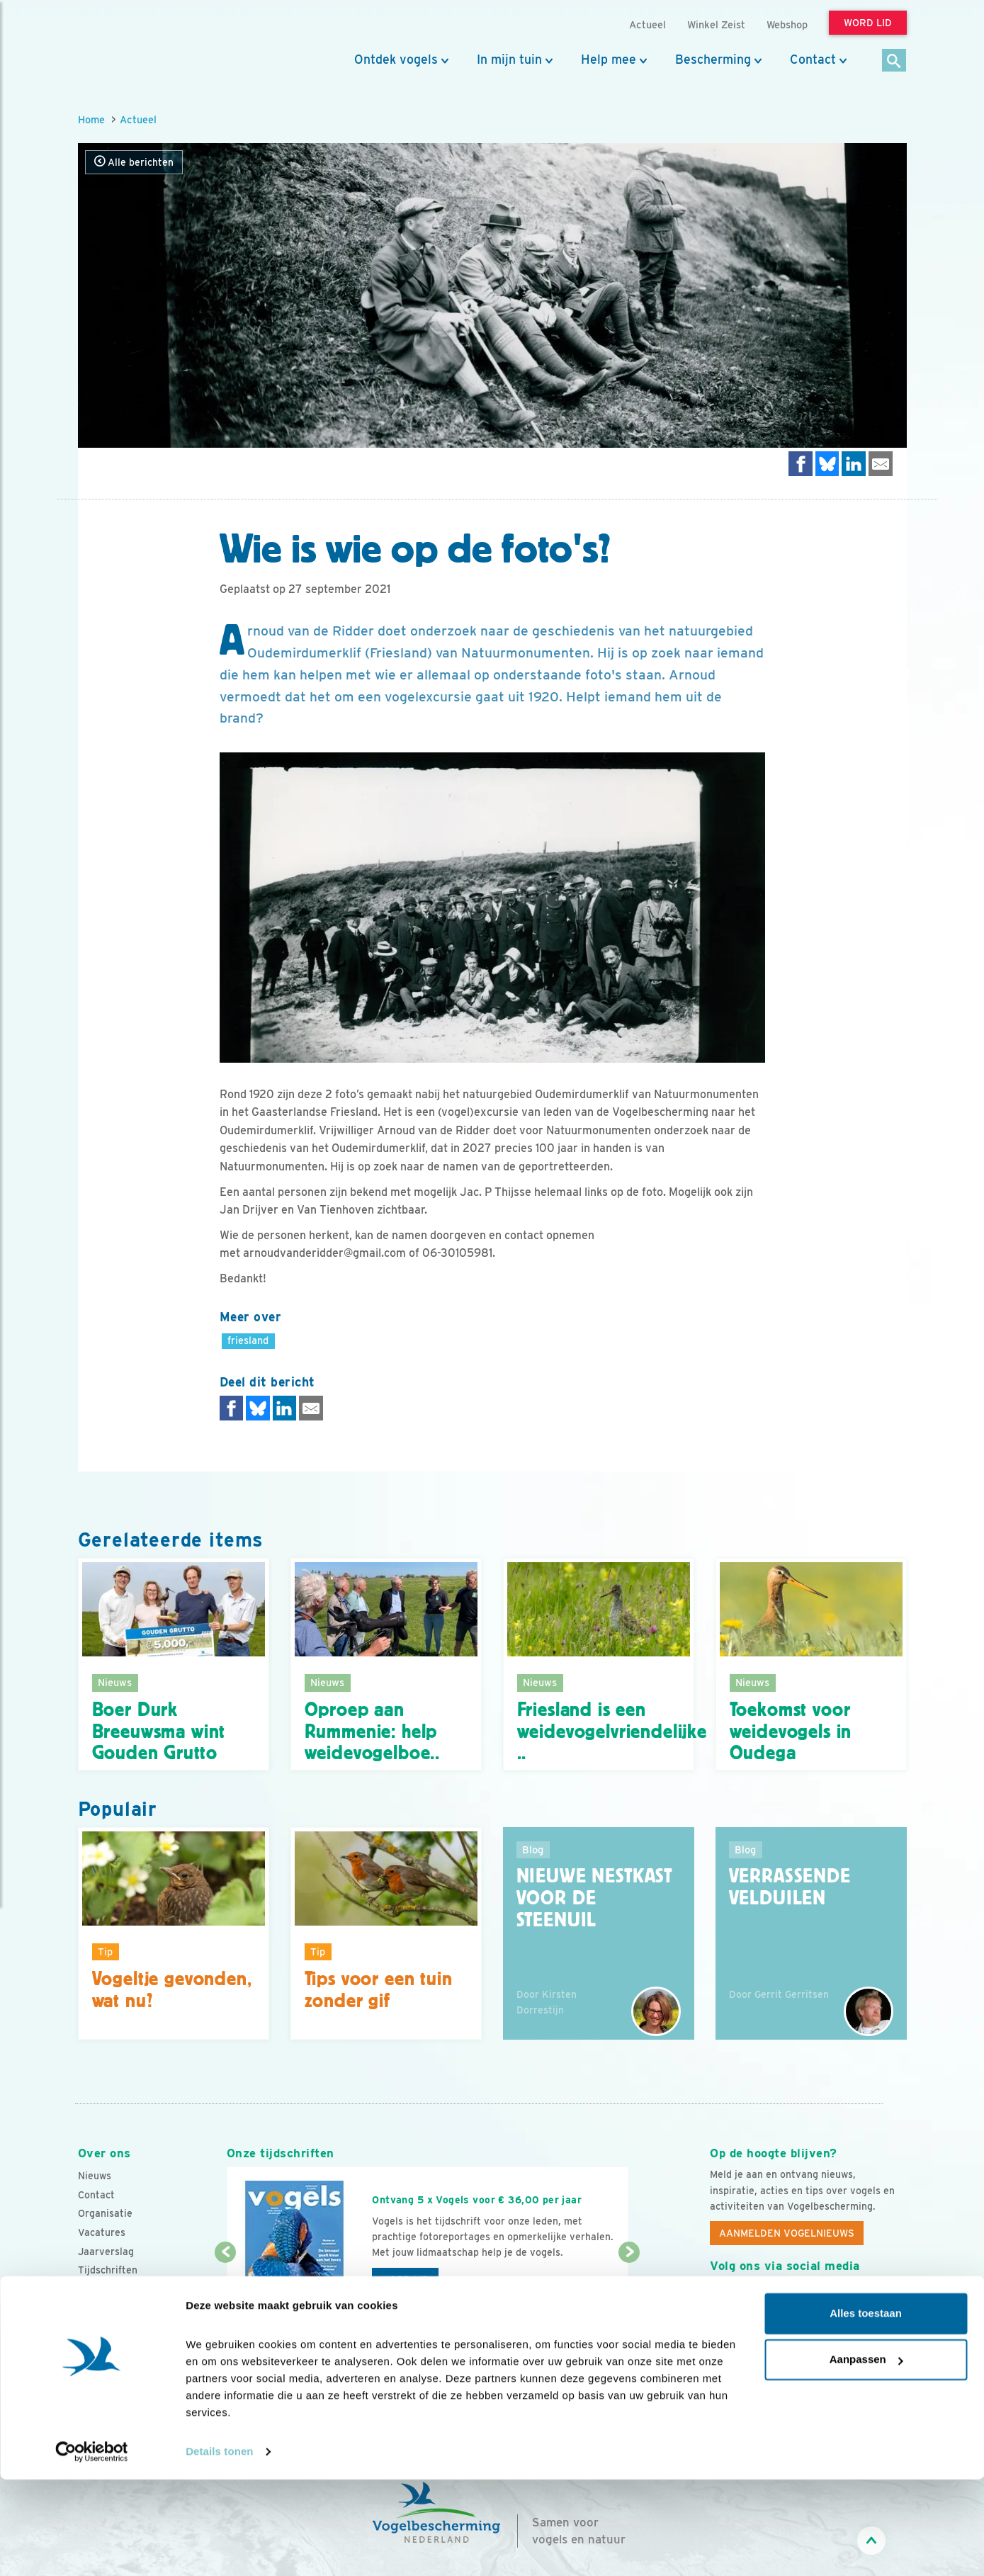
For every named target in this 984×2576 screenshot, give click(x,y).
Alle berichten (134, 162)
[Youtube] (750, 2298)
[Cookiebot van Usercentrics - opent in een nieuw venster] (92, 2548)
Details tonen (219, 2548)
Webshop (787, 24)
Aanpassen (866, 2456)
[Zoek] (894, 61)
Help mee (608, 59)
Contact (813, 59)
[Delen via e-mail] (881, 463)
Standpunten (108, 2307)
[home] (141, 44)
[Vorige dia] (226, 2295)
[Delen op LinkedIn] (854, 463)
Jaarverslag (106, 2251)
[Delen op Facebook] (800, 463)
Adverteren (105, 2289)
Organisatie (105, 2213)
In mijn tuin (509, 59)
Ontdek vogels (396, 59)
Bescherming (713, 59)
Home (91, 119)
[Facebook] (721, 2298)
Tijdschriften (107, 2270)
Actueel (138, 119)
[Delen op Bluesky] (827, 463)
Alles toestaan (866, 2410)
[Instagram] (779, 2298)
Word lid (405, 2280)
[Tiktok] (866, 2298)
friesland (247, 1340)
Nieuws (94, 2175)
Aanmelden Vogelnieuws (786, 2233)
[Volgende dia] (629, 2295)
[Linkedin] (808, 2298)
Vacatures (101, 2232)
